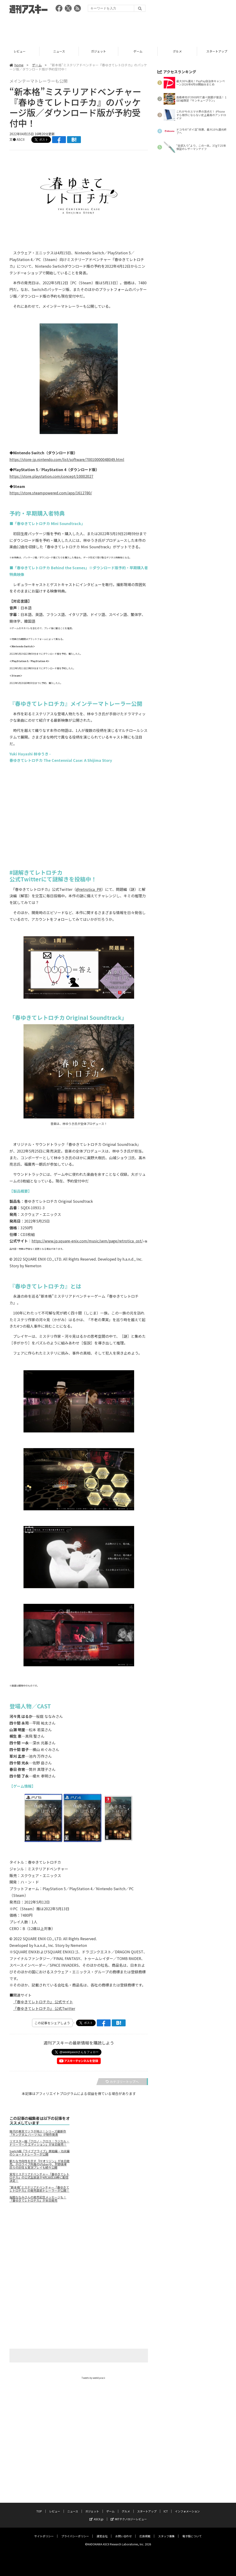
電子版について (192, 2532)
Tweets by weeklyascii (93, 2377)
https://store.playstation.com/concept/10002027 (51, 476)
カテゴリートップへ (122, 2081)
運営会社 (102, 2532)
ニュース (59, 51)
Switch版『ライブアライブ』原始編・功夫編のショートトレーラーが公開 (39, 2153)
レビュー (20, 51)
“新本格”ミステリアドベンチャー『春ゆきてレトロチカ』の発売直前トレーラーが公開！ (39, 2189)
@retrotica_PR (88, 889)
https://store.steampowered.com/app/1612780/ (50, 493)
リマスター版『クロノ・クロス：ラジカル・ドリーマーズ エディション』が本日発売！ (39, 2143)
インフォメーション (187, 2507)
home (16, 65)
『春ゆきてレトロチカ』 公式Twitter (44, 2008)
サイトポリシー (44, 2532)
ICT (166, 2507)
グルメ (177, 51)
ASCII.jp (96, 2515)
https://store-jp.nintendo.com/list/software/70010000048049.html (66, 459)
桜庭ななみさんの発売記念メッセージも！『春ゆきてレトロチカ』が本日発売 (37, 2199)
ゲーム (137, 51)
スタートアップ (146, 2507)
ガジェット (98, 51)
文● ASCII (16, 139)
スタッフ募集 (166, 2532)
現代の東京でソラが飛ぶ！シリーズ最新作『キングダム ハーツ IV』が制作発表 (37, 2133)
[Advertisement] (118, 28)
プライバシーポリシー (75, 2532)
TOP (39, 2507)
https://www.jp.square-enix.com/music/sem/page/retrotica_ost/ (87, 1241)
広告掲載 (144, 2532)
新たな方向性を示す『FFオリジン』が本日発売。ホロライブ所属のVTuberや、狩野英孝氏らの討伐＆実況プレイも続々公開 (39, 2164)
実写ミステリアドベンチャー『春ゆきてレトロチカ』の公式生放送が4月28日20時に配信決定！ (39, 2177)
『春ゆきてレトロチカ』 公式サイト (43, 2001)
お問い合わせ (123, 2532)
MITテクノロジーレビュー (129, 2515)
